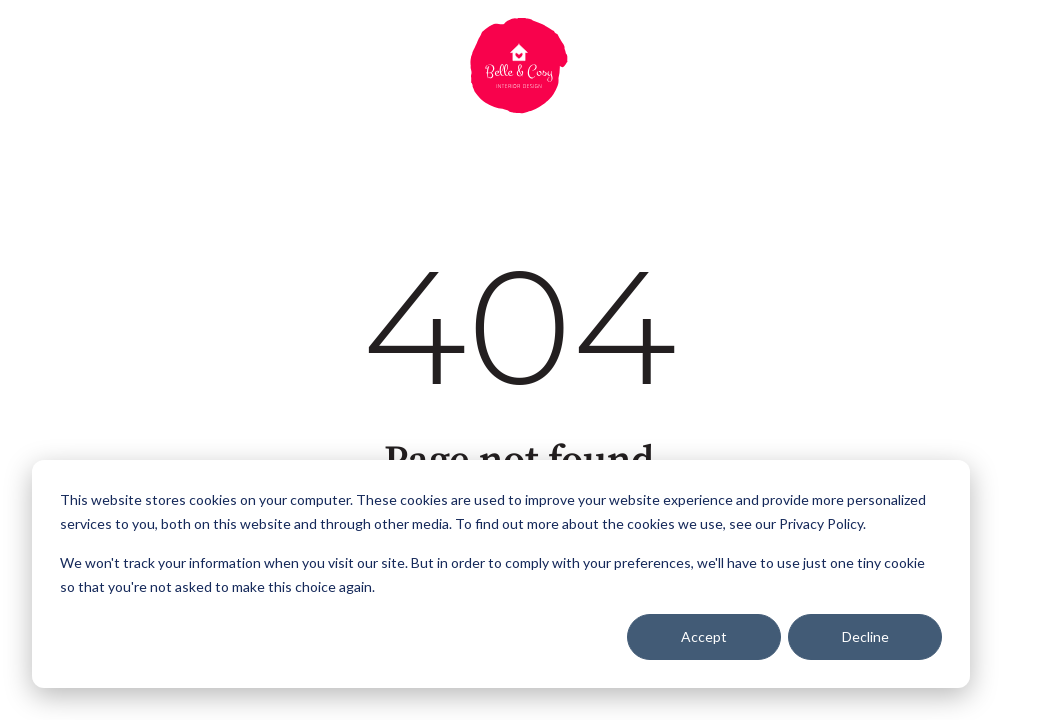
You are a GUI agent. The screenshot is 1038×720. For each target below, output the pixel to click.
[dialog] (501, 574)
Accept (704, 636)
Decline (865, 636)
